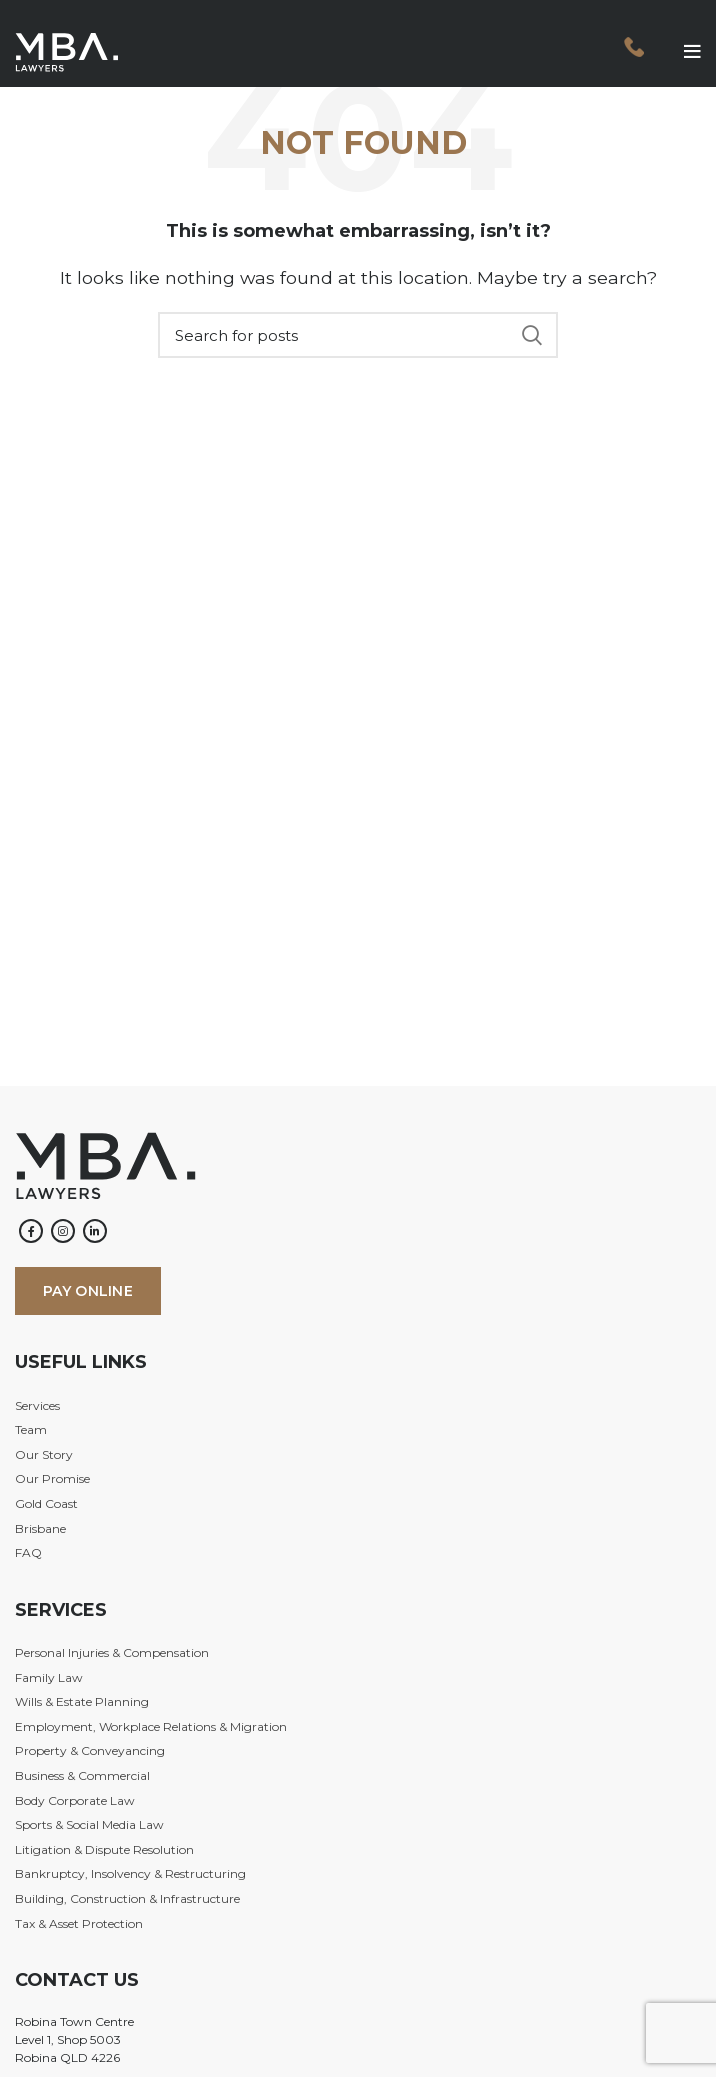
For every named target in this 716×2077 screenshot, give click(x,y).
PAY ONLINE (88, 1291)
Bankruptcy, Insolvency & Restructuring (130, 1873)
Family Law (49, 1677)
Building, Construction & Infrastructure (127, 1898)
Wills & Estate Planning (82, 1701)
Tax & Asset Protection (79, 1923)
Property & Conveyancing (90, 1750)
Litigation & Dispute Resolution (104, 1849)
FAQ (28, 1552)
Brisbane (40, 1528)
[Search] (358, 335)
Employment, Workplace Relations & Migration (151, 1726)
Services (37, 1405)
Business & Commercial (82, 1775)
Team (31, 1429)
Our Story (44, 1454)
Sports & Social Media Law (89, 1824)
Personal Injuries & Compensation (112, 1652)
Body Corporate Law (75, 1800)
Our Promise (52, 1478)
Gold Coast (46, 1503)
